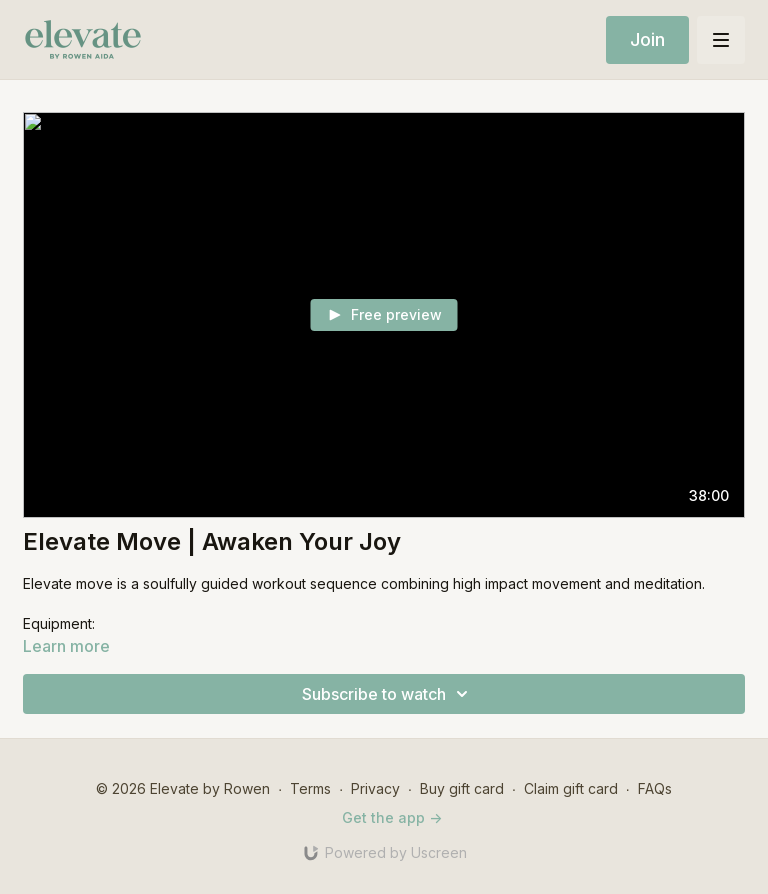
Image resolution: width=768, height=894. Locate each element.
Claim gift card (571, 788)
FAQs (655, 788)
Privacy (375, 788)
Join (647, 39)
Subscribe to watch (388, 694)
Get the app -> (392, 817)
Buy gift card (462, 788)
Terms (310, 788)
